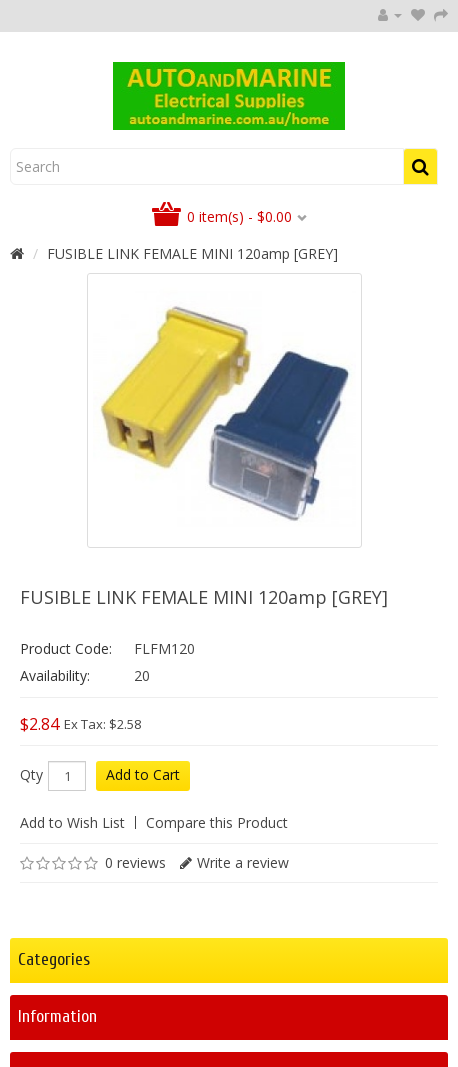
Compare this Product (217, 822)
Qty (31, 775)
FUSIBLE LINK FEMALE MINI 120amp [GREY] (192, 253)
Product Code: (66, 648)
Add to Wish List (72, 822)
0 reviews (135, 862)
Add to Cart (143, 774)
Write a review (243, 862)
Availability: (55, 675)
